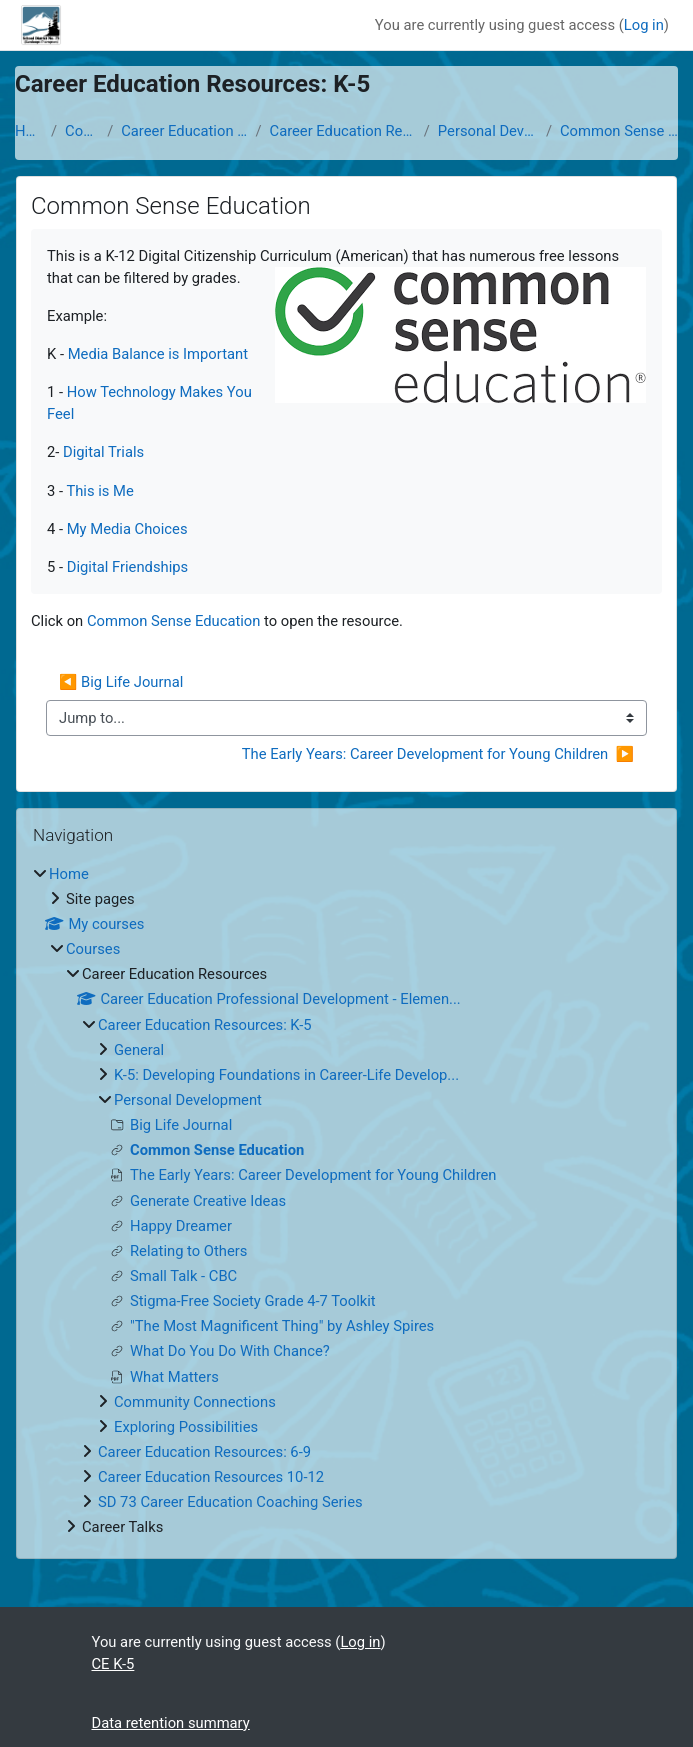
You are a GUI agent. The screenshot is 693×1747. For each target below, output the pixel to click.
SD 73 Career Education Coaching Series (230, 1502)
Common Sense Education (619, 131)
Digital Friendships (127, 567)
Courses (82, 131)
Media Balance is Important (158, 354)
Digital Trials (103, 452)
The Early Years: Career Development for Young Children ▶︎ (438, 754)
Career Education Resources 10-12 (211, 1477)
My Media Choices (127, 529)
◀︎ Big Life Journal (121, 682)
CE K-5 (113, 1664)
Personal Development (488, 131)
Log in (644, 25)
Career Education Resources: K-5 (343, 131)
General (139, 1050)
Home (29, 131)
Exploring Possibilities (186, 1427)
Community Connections (195, 1402)
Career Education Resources (184, 131)
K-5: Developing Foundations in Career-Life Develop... (286, 1075)
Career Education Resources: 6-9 (204, 1452)
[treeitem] (346, 1201)
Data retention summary (171, 1723)
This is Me (99, 491)
